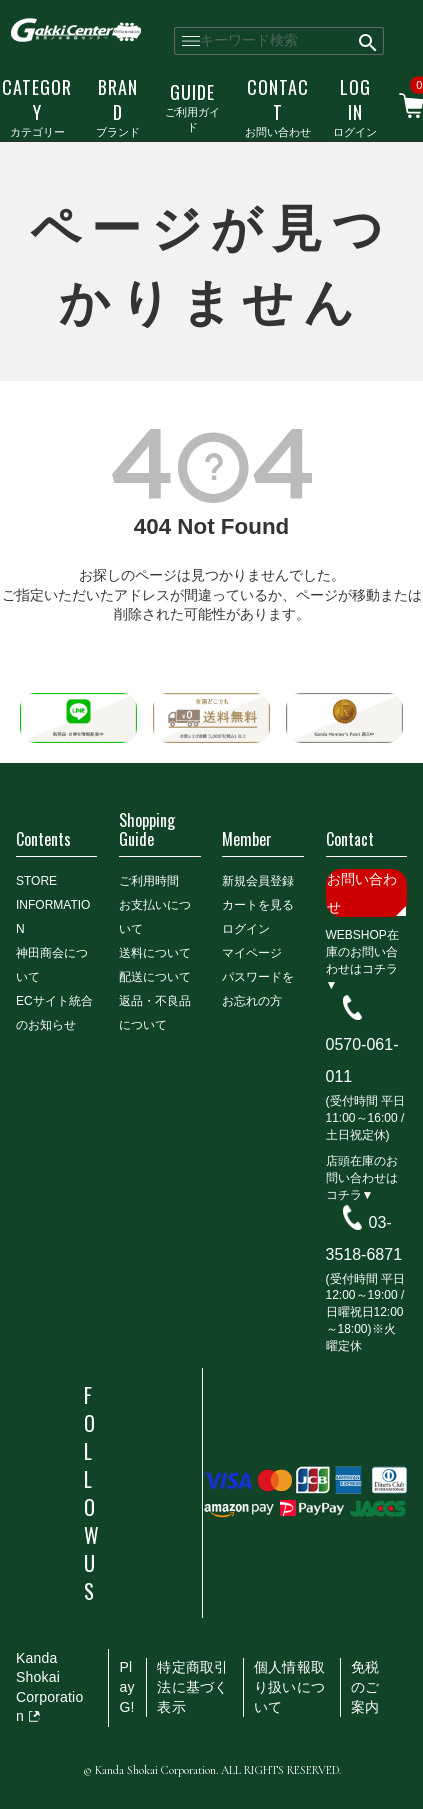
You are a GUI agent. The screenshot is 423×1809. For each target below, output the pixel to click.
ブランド (118, 106)
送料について (155, 953)
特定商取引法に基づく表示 (192, 1686)
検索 (368, 41)
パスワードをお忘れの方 (258, 989)
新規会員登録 (258, 881)
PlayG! (126, 1686)
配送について (155, 977)
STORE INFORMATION (53, 905)
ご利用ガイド (192, 107)
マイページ (252, 953)
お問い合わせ (278, 106)
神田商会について (52, 965)
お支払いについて (155, 917)
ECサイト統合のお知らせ (54, 1013)
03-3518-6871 (364, 1238)
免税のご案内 (365, 1686)
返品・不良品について (155, 1013)
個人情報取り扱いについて (289, 1686)
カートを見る (258, 905)
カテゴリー (37, 106)
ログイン (355, 106)
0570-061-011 (362, 1060)
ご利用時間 (149, 881)
